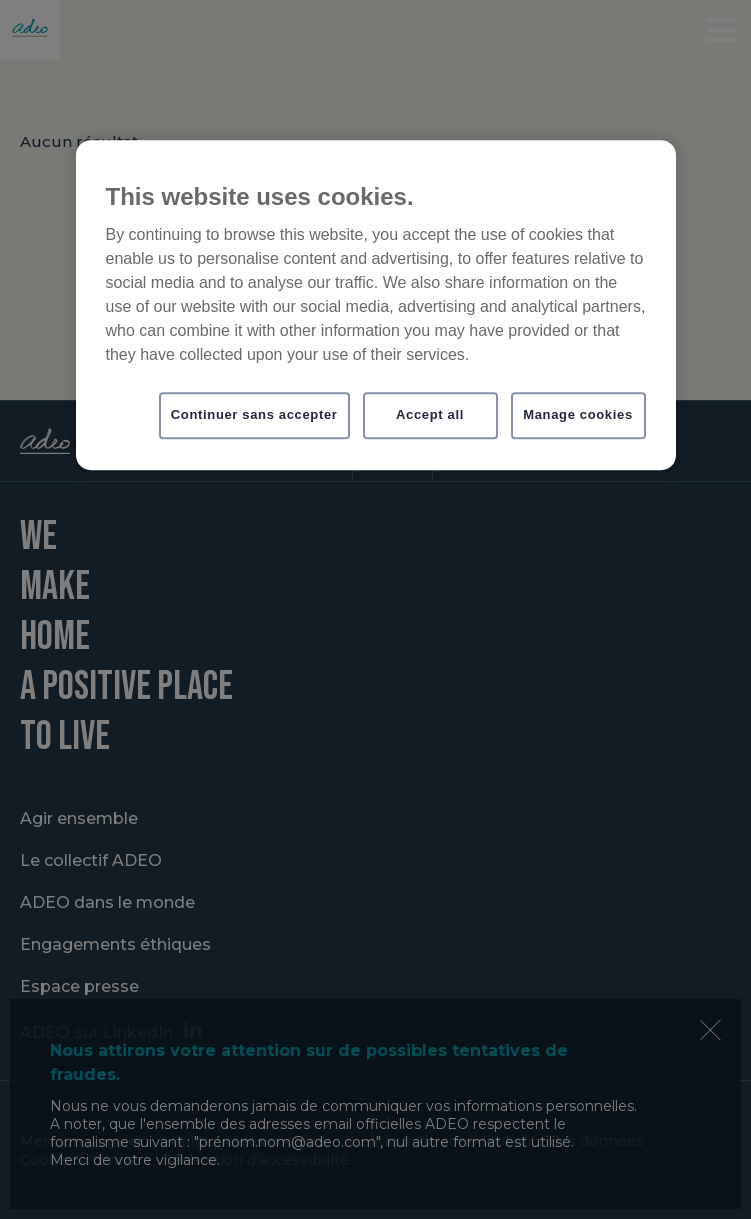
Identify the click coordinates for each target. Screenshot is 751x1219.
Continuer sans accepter (254, 415)
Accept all (430, 415)
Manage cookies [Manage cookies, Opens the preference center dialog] (578, 415)
